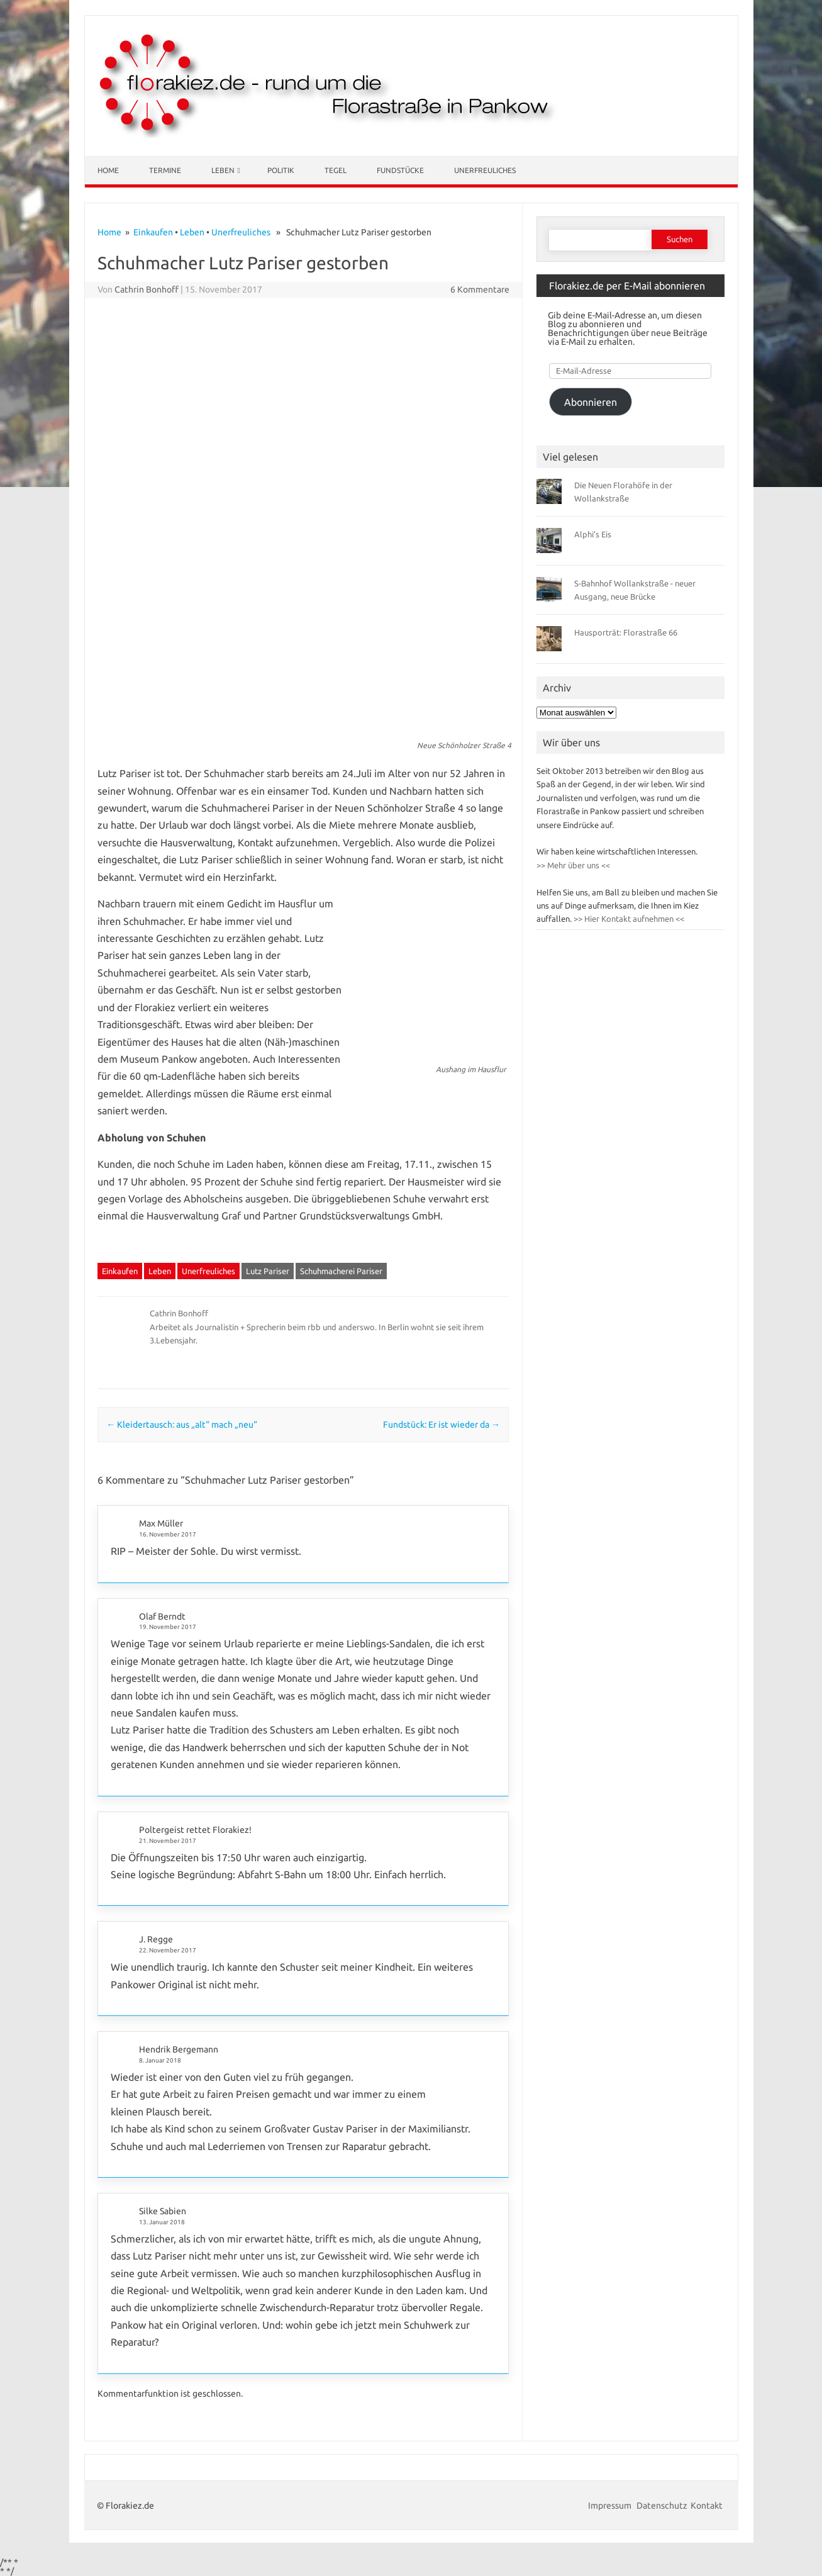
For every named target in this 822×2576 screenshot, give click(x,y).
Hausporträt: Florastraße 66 (625, 632)
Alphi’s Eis (592, 534)
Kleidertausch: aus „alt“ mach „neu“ (181, 1425)
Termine (165, 170)
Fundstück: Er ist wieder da (441, 1425)
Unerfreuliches (485, 170)
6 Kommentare (479, 289)
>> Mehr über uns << (573, 865)
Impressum (610, 2505)
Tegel (336, 170)
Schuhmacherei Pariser (341, 1271)
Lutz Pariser (267, 1271)
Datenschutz (661, 2505)
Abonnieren (590, 402)
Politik (280, 170)
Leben (223, 170)
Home (108, 170)
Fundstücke (400, 170)
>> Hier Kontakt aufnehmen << (628, 918)
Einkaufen (153, 232)
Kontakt (707, 2505)
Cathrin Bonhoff (146, 289)
